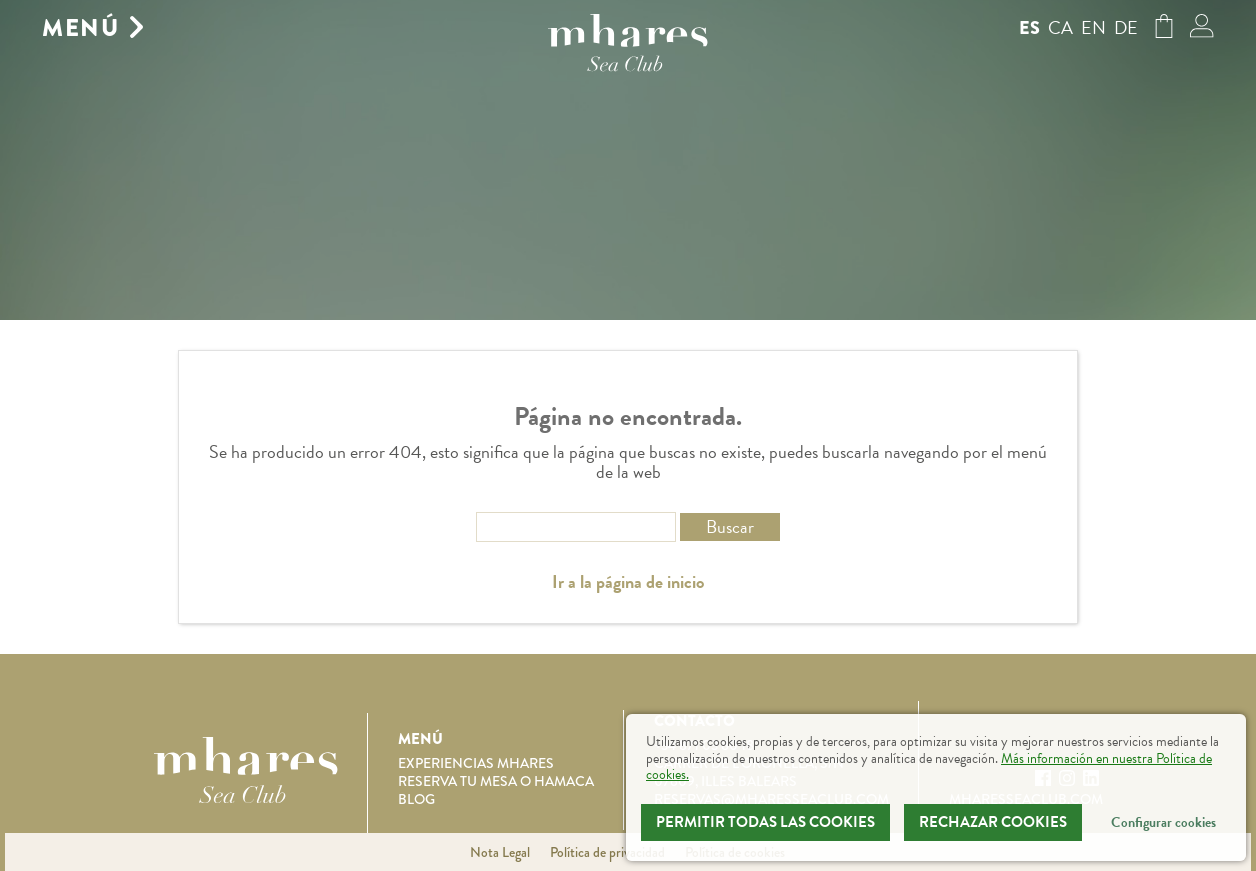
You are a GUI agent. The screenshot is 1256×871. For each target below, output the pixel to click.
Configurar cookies (1163, 822)
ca (1060, 27)
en (1093, 27)
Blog (416, 799)
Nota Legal (500, 852)
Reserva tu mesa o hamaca (496, 781)
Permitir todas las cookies (765, 822)
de (1126, 27)
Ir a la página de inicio (628, 582)
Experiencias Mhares (476, 763)
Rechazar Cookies (993, 822)
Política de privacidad (607, 852)
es (1029, 28)
